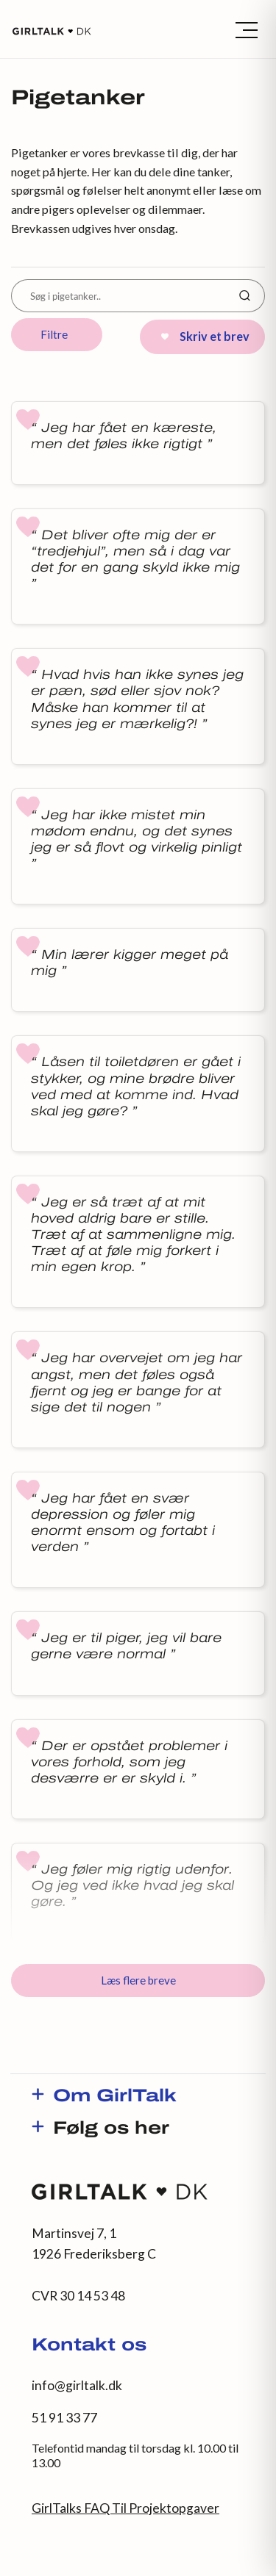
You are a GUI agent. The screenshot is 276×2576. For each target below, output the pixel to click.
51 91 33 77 (64, 2417)
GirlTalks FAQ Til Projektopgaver (125, 2508)
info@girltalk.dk (77, 2385)
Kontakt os (89, 2346)
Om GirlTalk (115, 2097)
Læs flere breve (138, 1980)
